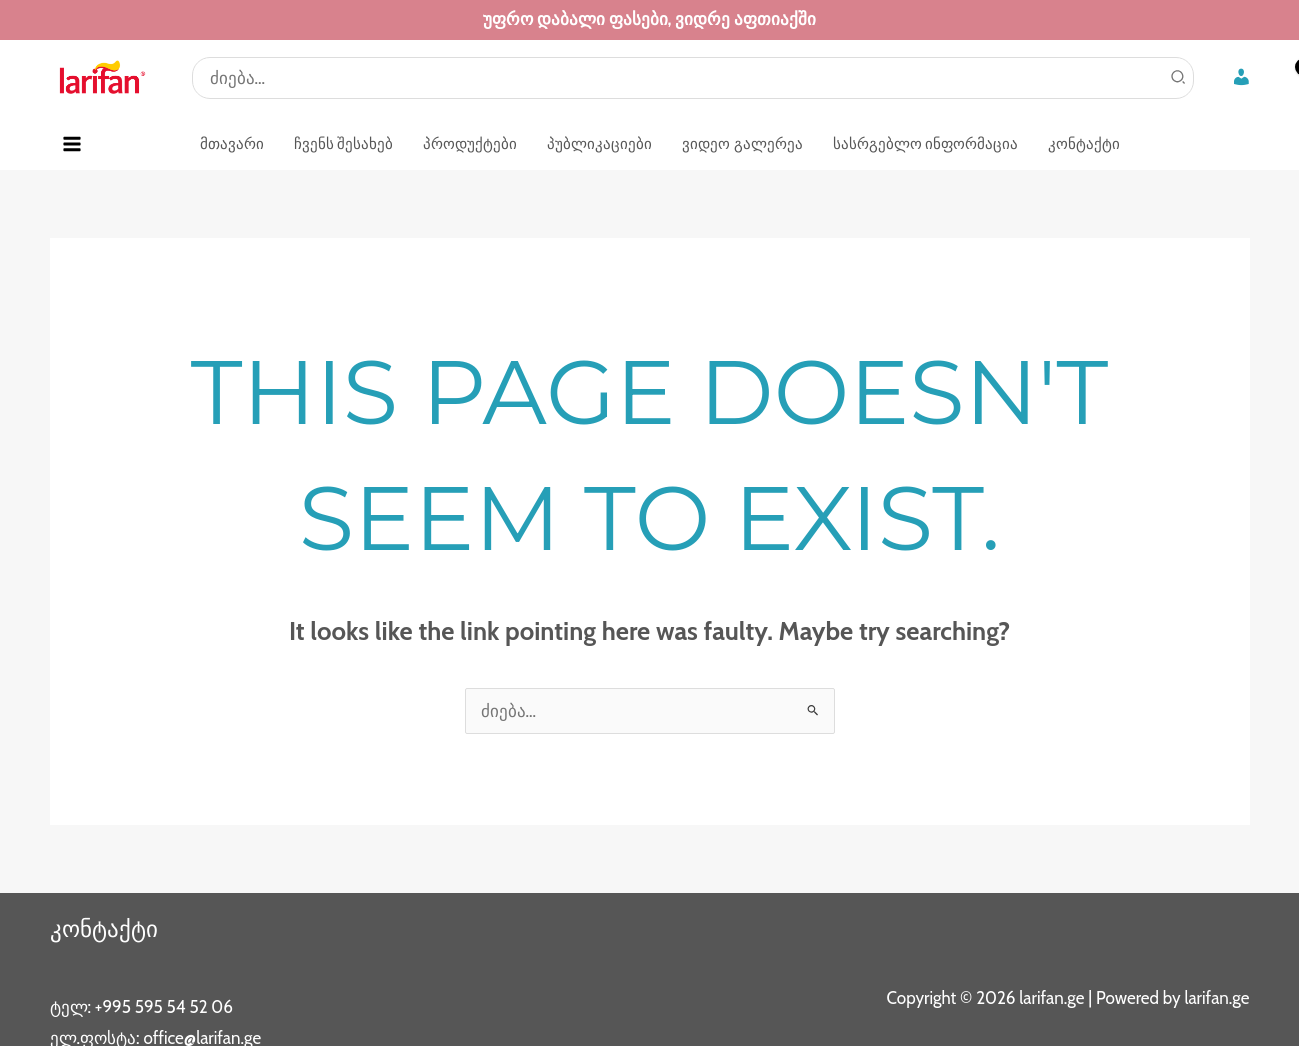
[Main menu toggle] (73, 144)
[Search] (1179, 78)
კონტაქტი (106, 928)
